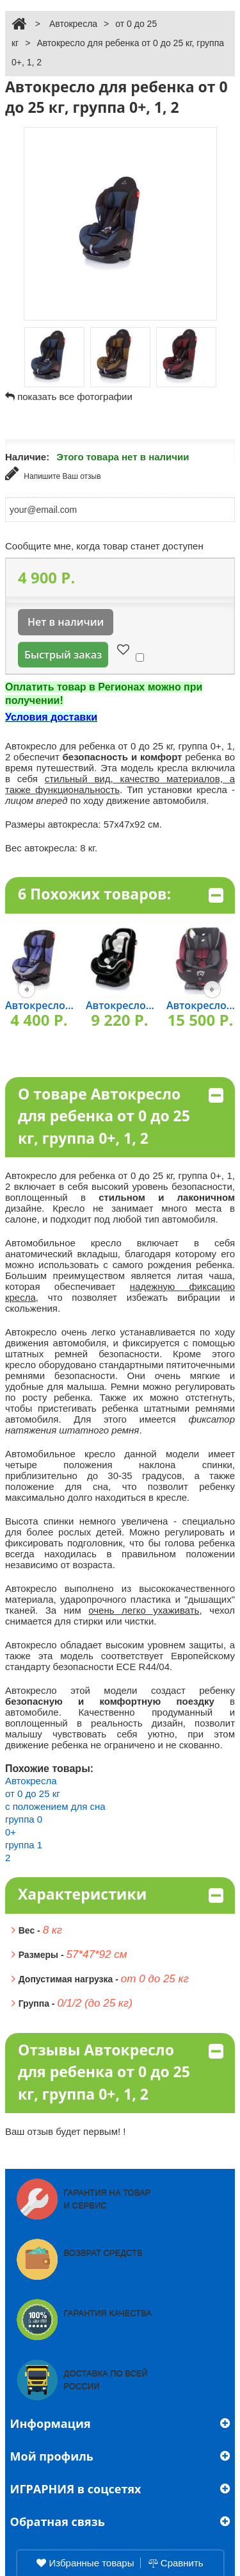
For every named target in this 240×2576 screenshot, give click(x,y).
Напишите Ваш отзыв (53, 473)
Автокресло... (39, 1005)
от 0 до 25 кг (32, 1793)
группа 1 (23, 1844)
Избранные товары (85, 2562)
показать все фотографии (74, 396)
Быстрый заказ (63, 655)
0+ (10, 1832)
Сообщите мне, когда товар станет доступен (104, 545)
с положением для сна (55, 1806)
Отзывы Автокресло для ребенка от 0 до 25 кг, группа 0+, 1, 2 (120, 2071)
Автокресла (73, 24)
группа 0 (23, 1819)
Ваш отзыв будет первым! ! (65, 2131)
